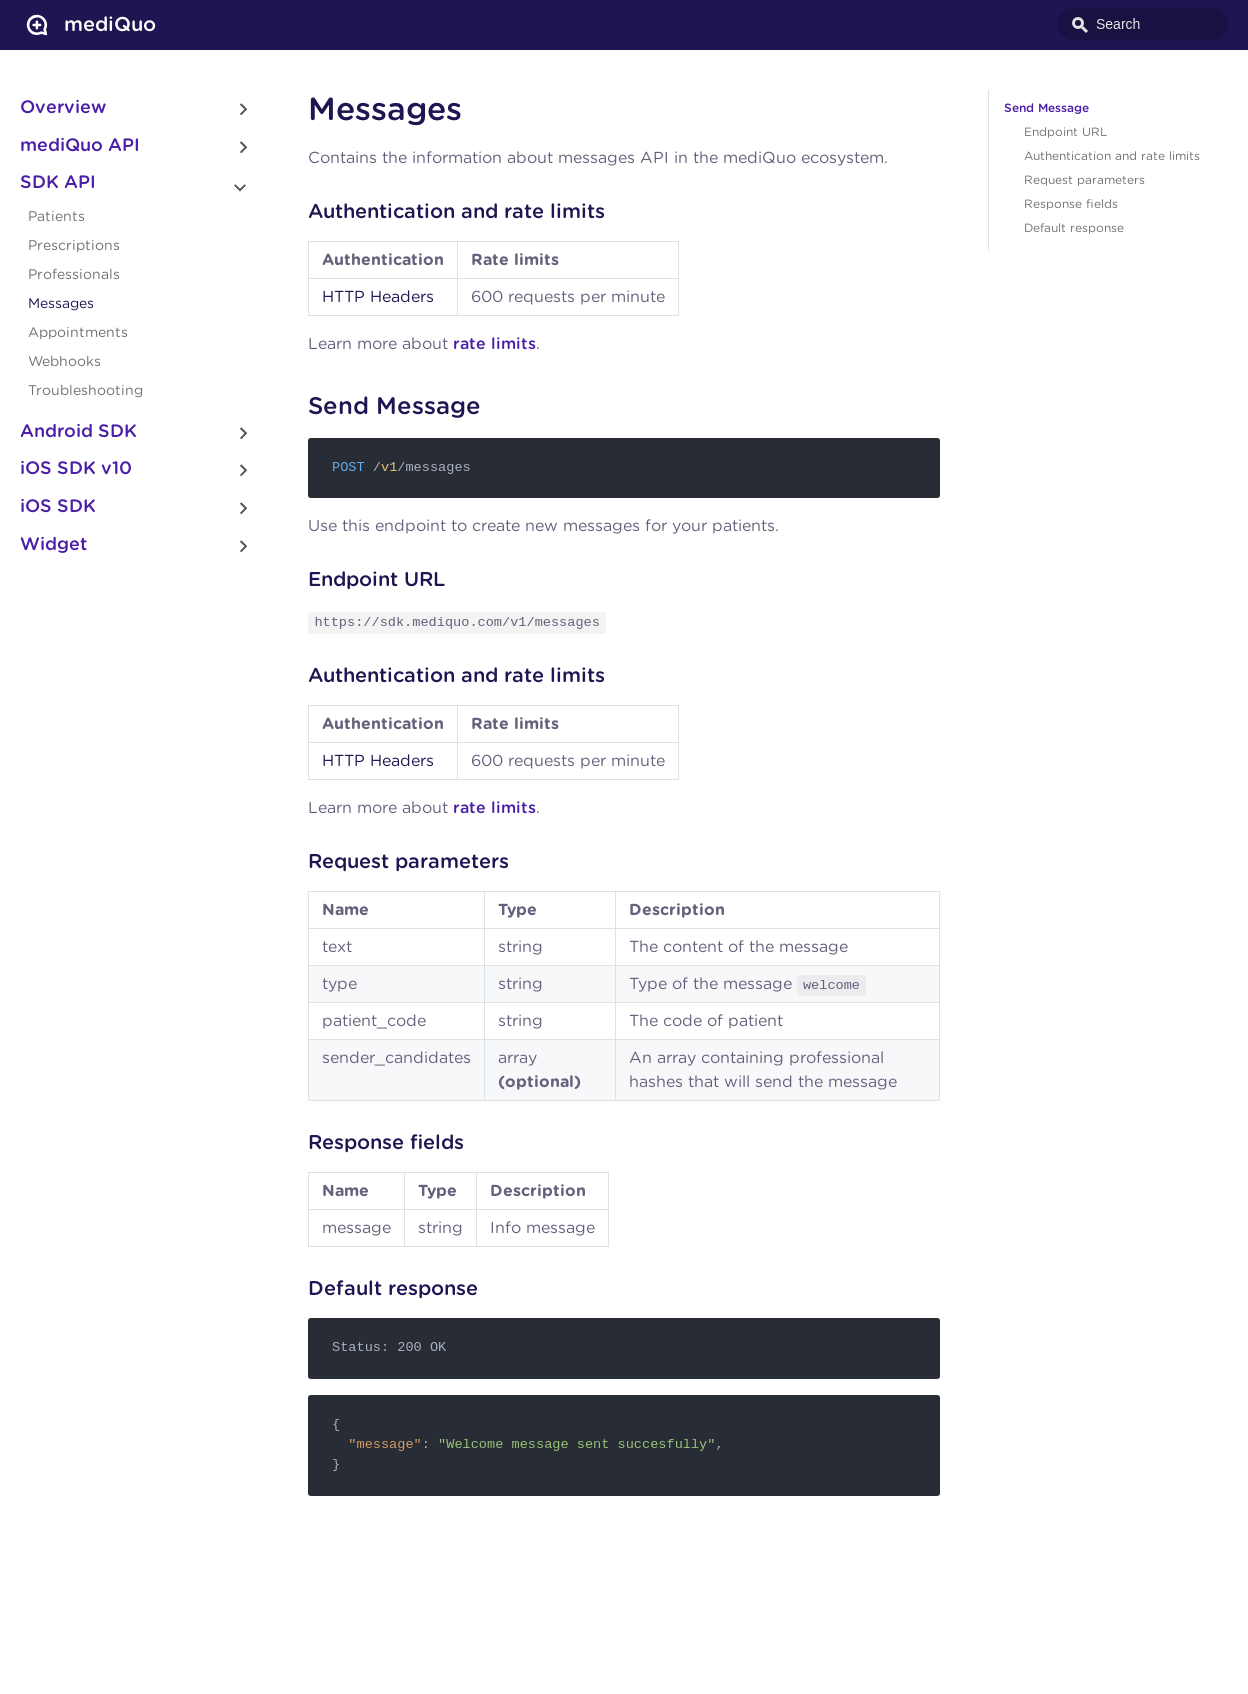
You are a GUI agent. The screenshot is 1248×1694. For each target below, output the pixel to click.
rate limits (494, 344)
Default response (1074, 228)
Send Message (1046, 108)
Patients (56, 217)
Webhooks (64, 362)
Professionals (74, 275)
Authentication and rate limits (1112, 156)
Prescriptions (74, 246)
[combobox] (1143, 24)
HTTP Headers (378, 297)
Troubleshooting (85, 391)
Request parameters (1084, 180)
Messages (61, 304)
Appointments (78, 333)
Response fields (1071, 204)
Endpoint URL (1065, 132)
